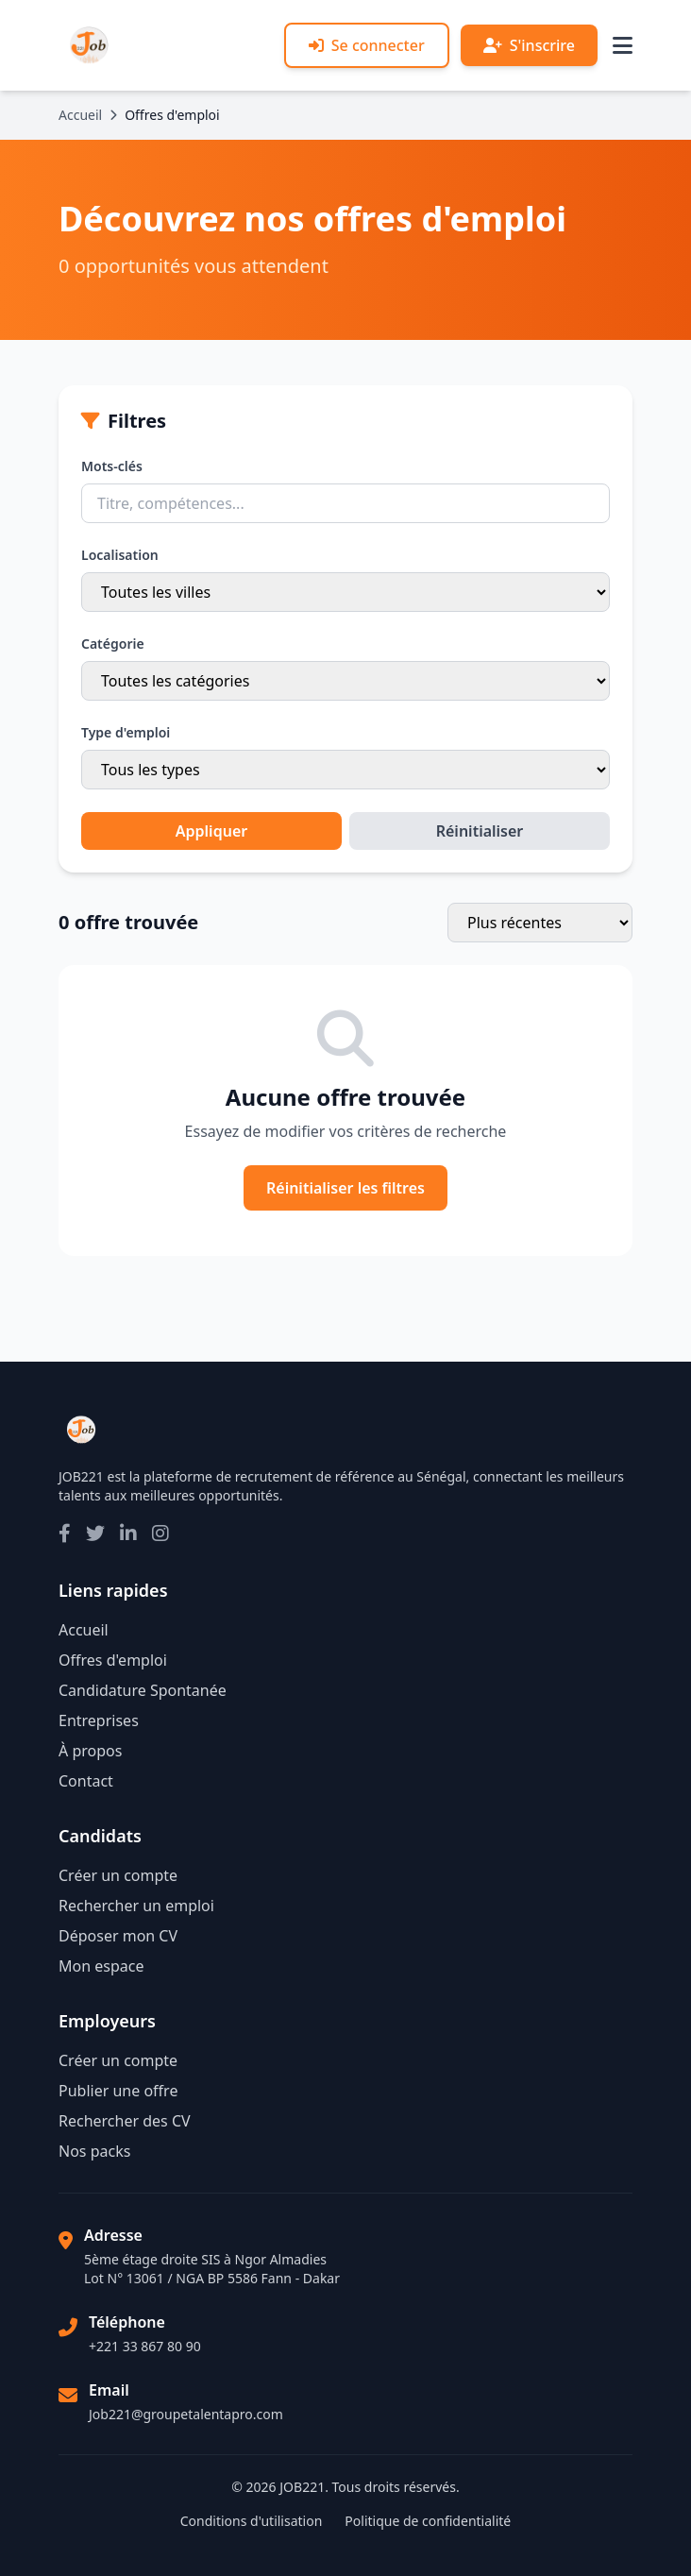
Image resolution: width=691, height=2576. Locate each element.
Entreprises (99, 1720)
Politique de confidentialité (428, 2521)
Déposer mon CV (118, 1935)
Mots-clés (112, 466)
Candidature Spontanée (143, 1690)
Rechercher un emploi (136, 1905)
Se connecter (367, 45)
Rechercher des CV (125, 2120)
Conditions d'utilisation (251, 2521)
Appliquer (211, 831)
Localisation (120, 555)
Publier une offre (118, 2090)
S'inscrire (529, 45)
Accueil (80, 115)
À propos (90, 1750)
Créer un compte (118, 1875)
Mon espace (101, 1966)
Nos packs (94, 2151)
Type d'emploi (125, 732)
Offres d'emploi (113, 1660)
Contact (86, 1781)
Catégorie (112, 643)
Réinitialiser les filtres (345, 1188)
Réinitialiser (480, 831)
